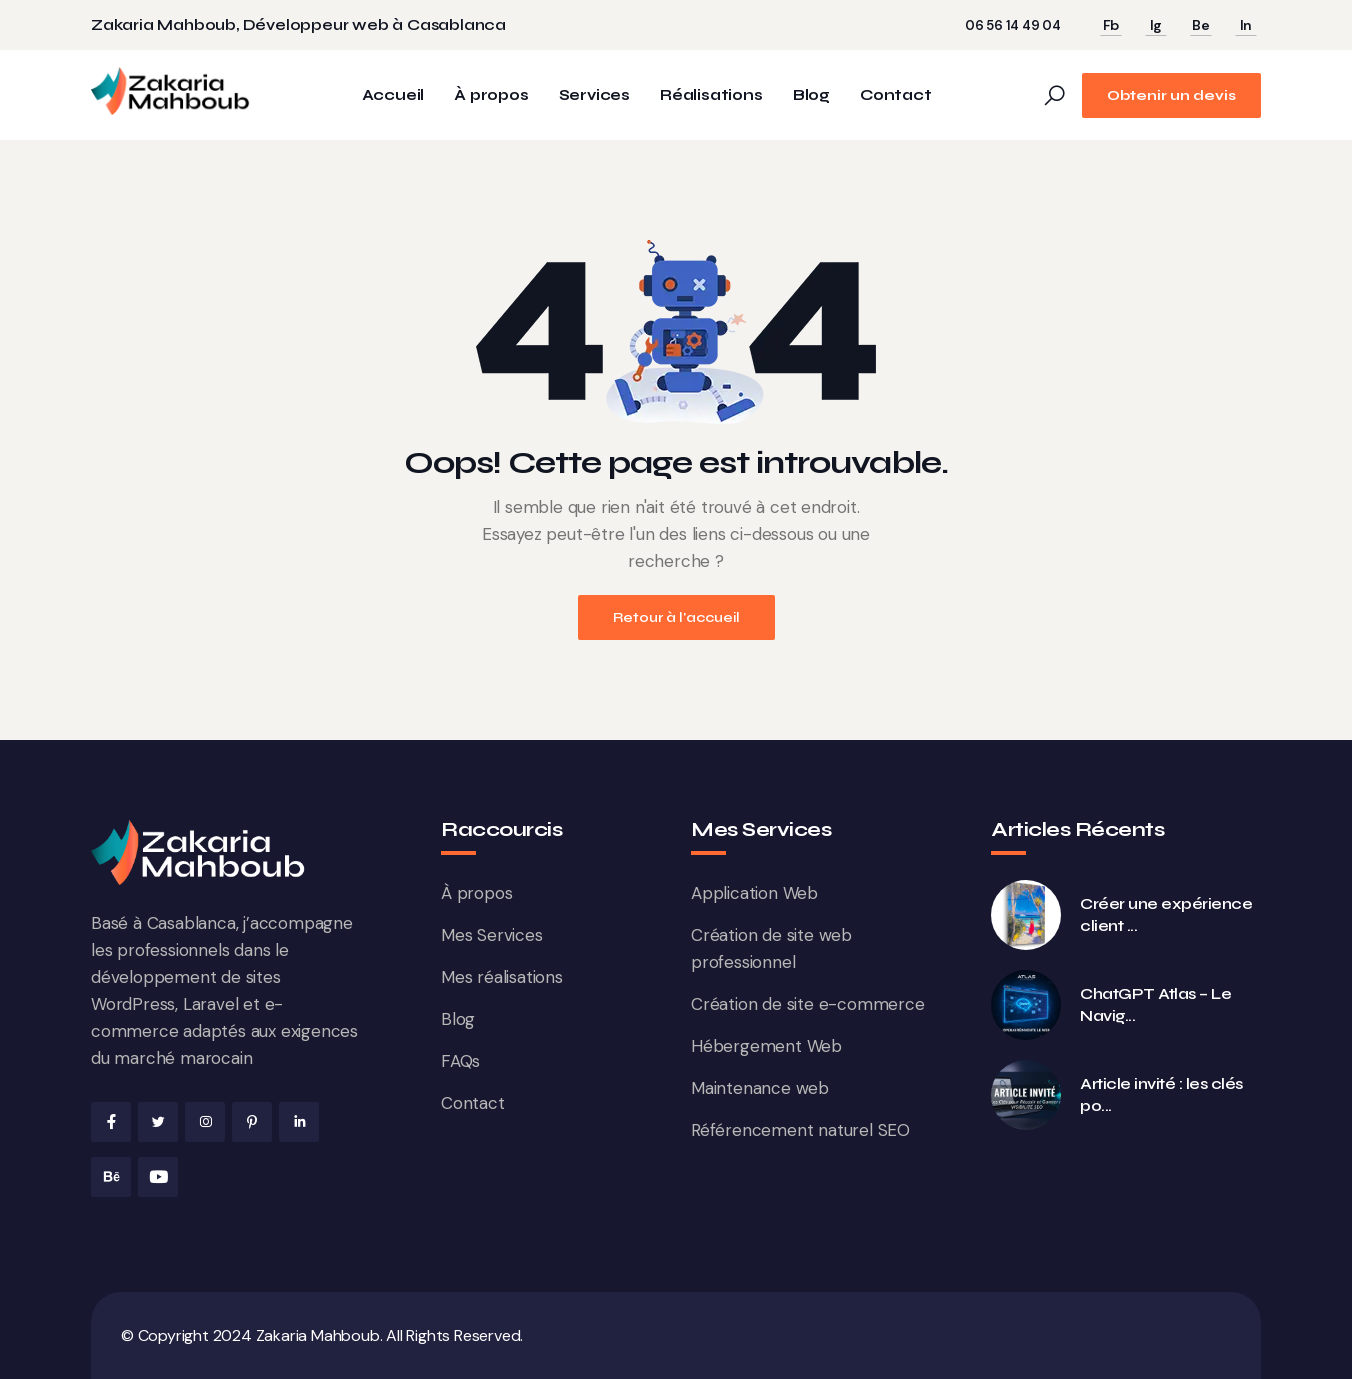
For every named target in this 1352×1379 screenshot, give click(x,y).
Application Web (754, 893)
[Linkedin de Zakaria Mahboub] (299, 1122)
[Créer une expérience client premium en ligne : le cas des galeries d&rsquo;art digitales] (1026, 915)
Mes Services (492, 935)
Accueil (393, 95)
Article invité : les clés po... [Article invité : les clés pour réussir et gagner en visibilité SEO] (1161, 1094)
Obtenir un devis (1171, 95)
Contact (896, 95)
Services (594, 95)
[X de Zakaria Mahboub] (158, 1122)
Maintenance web (760, 1088)
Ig (1156, 25)
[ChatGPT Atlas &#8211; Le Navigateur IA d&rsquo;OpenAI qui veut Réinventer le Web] (1026, 1005)
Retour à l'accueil (676, 617)
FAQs (460, 1061)
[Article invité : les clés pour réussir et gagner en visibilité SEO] (1026, 1095)
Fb (1111, 25)
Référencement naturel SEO (800, 1130)
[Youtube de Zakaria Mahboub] (158, 1177)
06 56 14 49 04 (1013, 25)
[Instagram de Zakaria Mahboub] (205, 1122)
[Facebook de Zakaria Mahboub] (111, 1122)
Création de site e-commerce (808, 1004)
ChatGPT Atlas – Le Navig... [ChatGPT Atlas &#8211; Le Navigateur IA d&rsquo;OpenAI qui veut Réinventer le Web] (1155, 1004)
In (1246, 25)
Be (1201, 25)
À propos (491, 95)
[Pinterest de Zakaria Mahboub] (252, 1122)
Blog (811, 95)
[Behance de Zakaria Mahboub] (111, 1177)
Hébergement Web (766, 1046)
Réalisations (711, 95)
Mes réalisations (502, 977)
